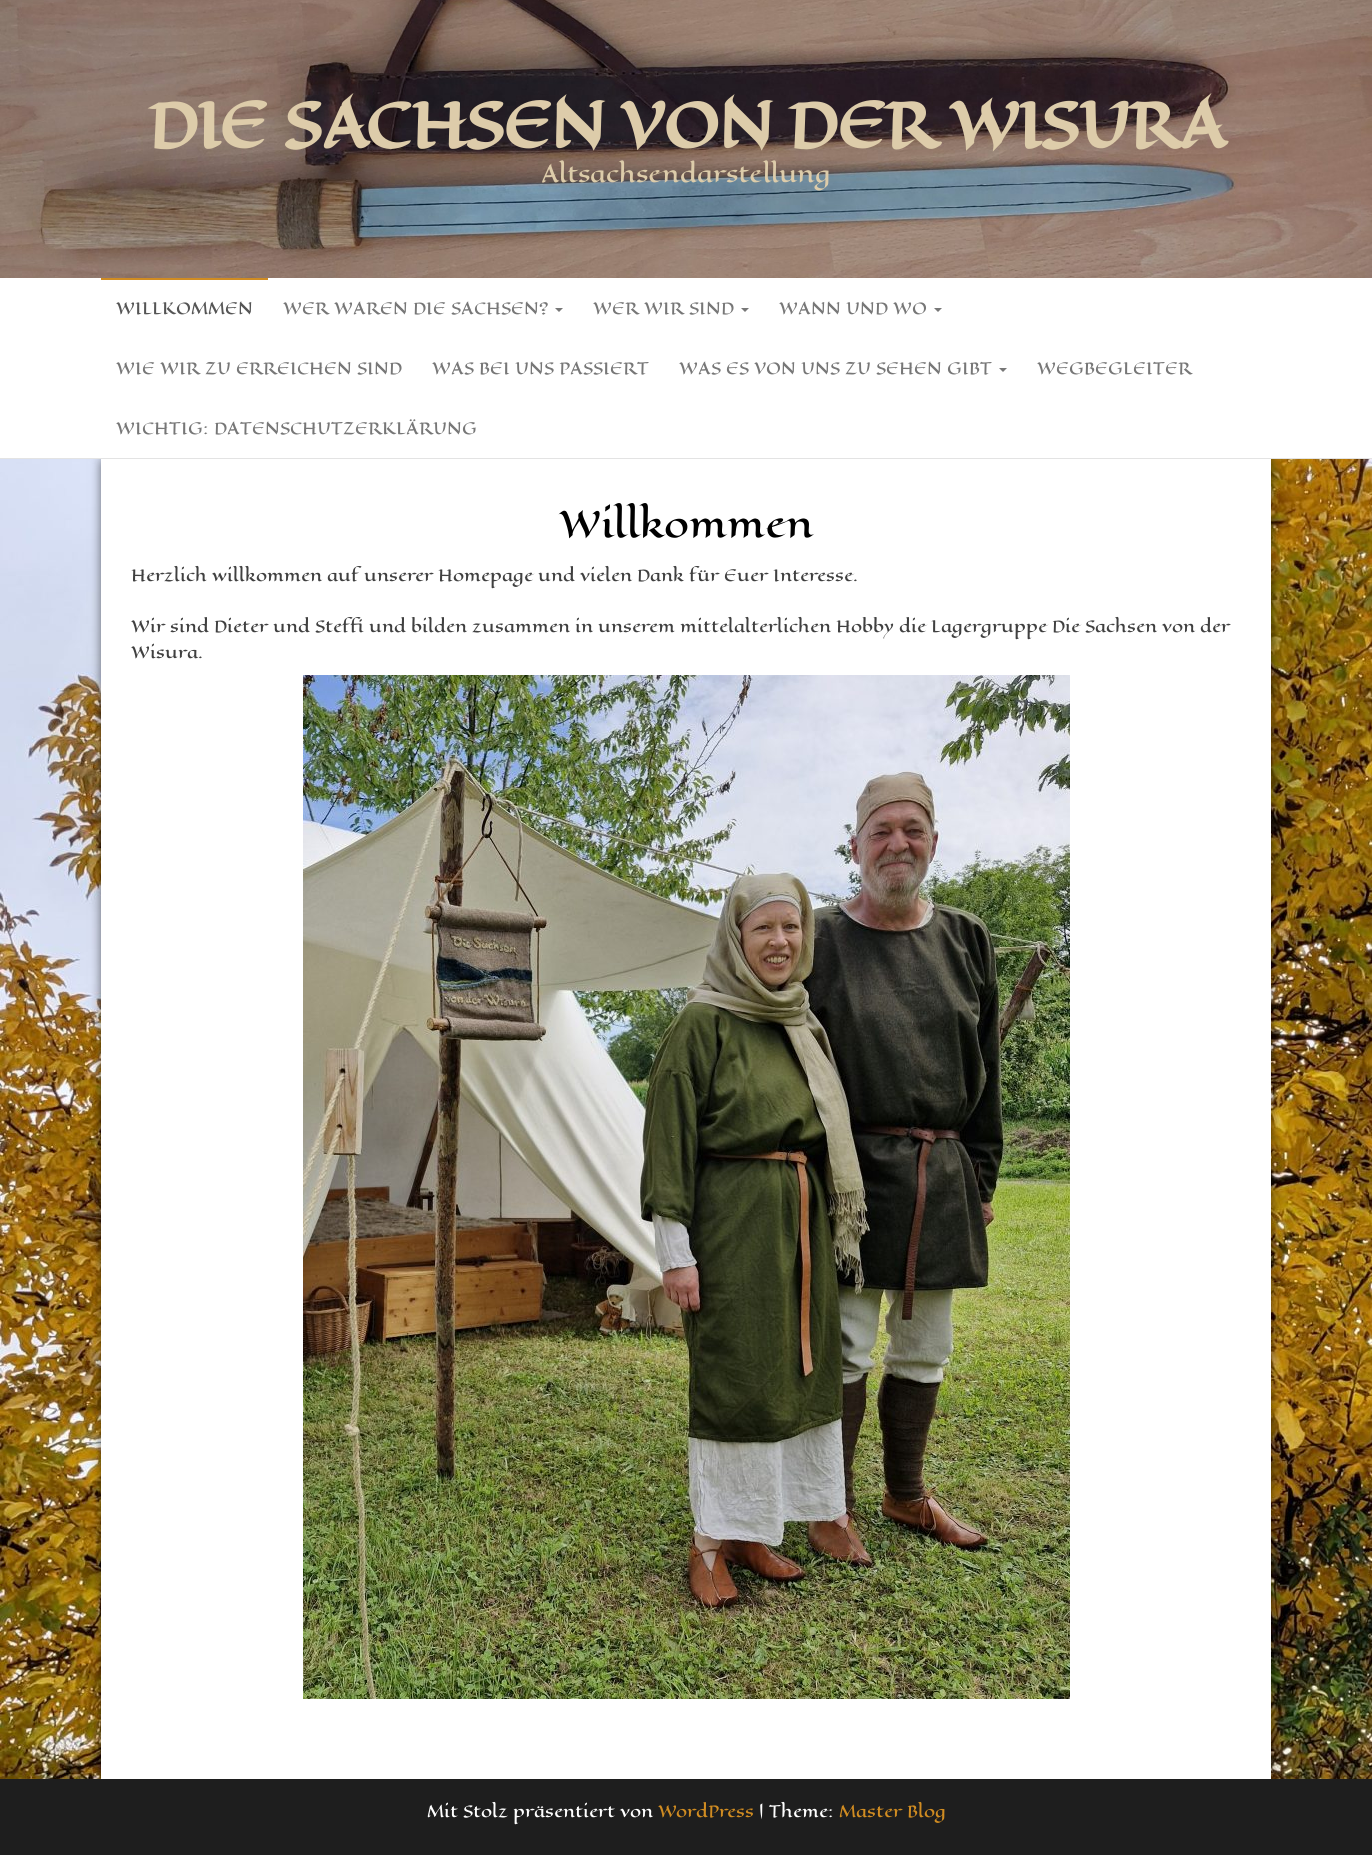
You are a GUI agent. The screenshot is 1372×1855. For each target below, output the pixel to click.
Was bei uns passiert (540, 368)
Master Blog (892, 1811)
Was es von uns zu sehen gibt (843, 368)
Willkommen (184, 308)
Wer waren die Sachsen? (423, 308)
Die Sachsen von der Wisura (686, 125)
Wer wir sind (671, 308)
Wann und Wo (860, 308)
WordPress (706, 1811)
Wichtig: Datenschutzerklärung (296, 428)
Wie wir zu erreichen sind (259, 368)
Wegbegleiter (1114, 368)
